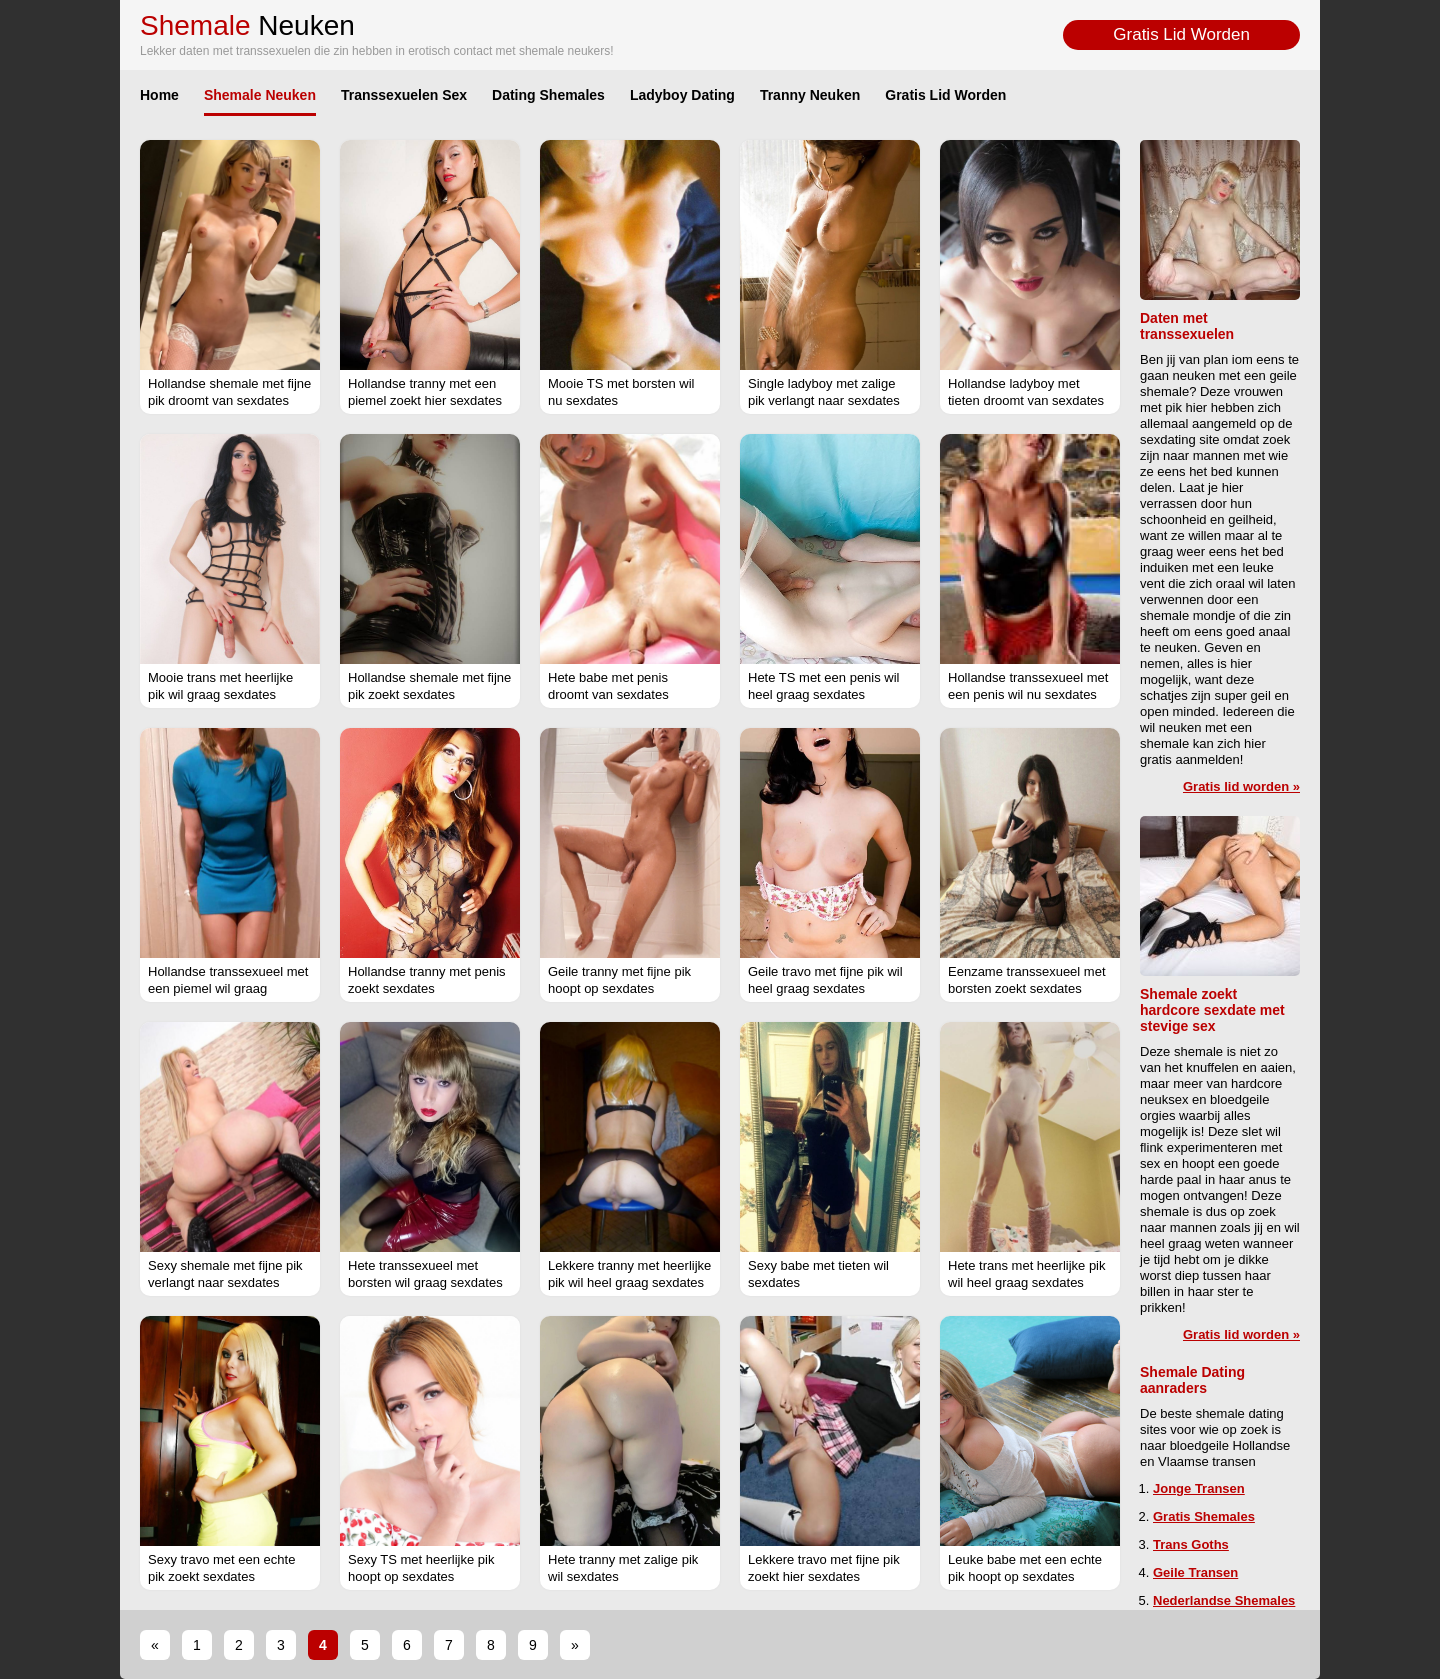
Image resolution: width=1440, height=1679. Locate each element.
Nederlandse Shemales (1224, 1600)
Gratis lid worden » (1241, 786)
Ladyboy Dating (682, 95)
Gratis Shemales (1204, 1516)
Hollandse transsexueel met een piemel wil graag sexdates (228, 988)
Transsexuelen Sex (404, 95)
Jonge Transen (1199, 1488)
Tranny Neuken (810, 95)
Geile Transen (1195, 1572)
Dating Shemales (548, 95)
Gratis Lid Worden (1181, 34)
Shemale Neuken (260, 95)
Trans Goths (1191, 1544)
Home (159, 95)
